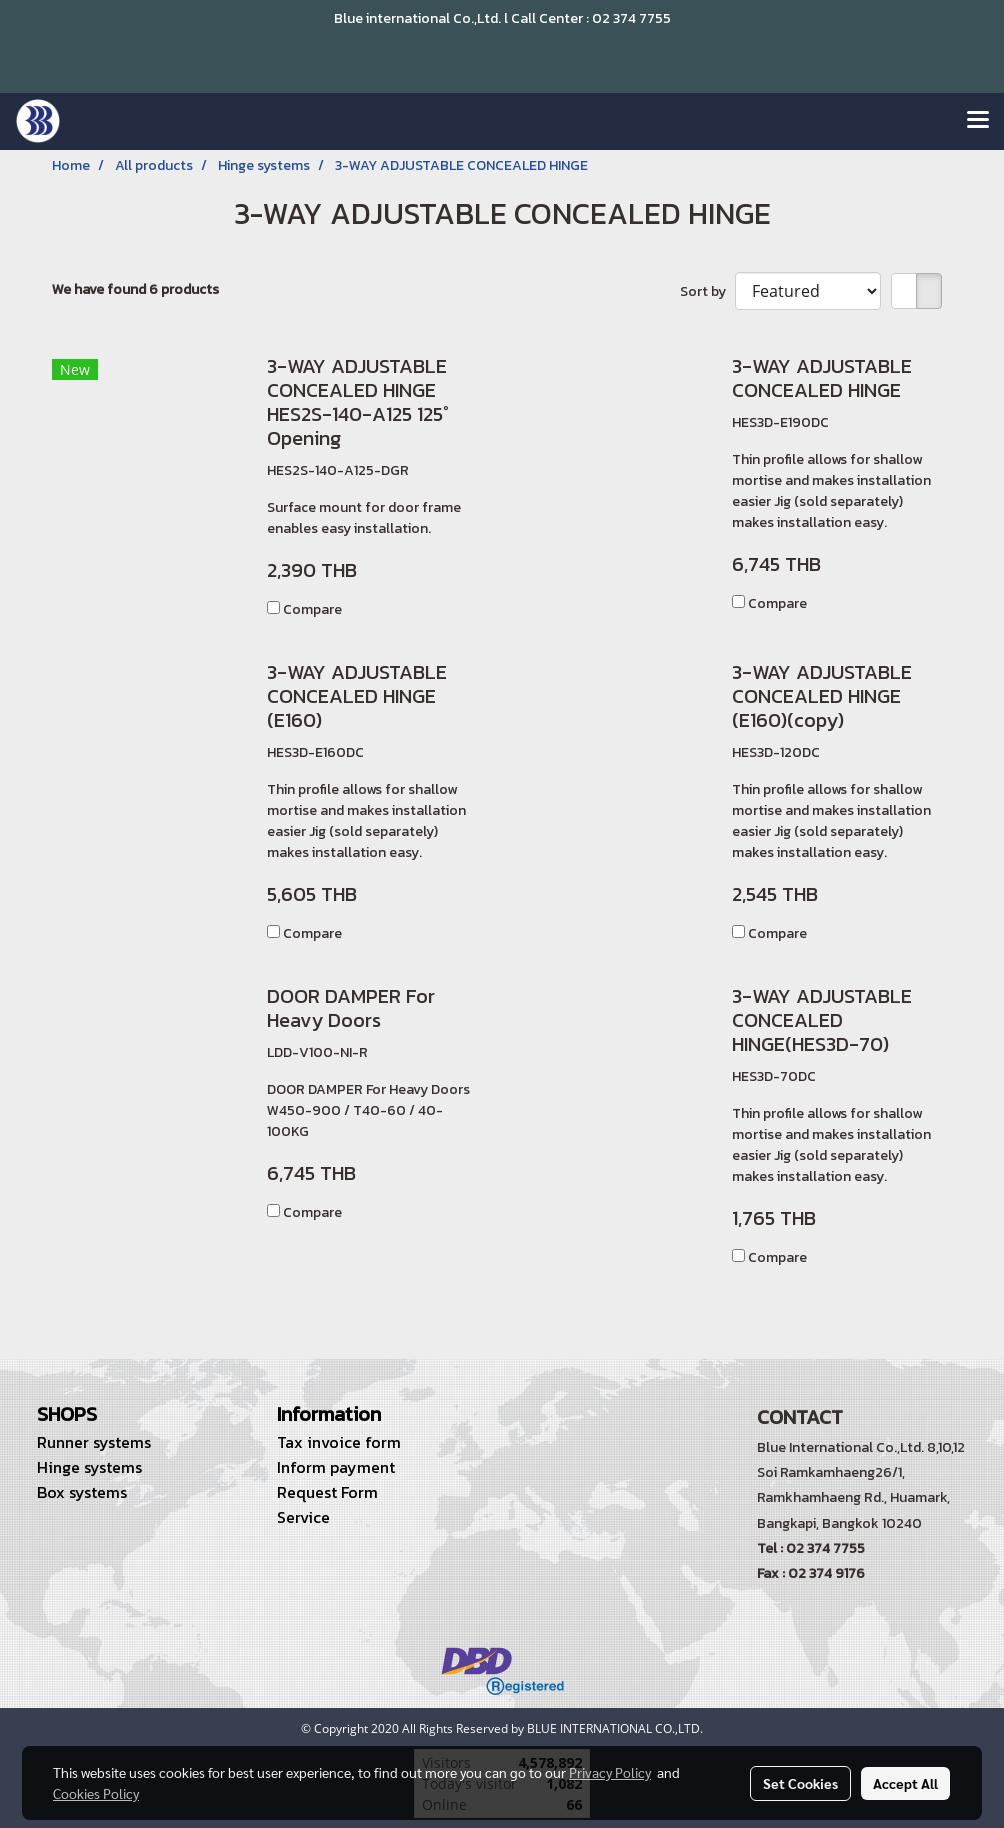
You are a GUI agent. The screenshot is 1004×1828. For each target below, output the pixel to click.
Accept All (905, 1783)
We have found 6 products (135, 289)
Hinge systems (89, 1467)
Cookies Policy (96, 1793)
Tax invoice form (339, 1442)
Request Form (327, 1492)
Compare (312, 609)
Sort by (707, 291)
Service (303, 1517)
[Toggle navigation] (978, 121)
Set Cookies (800, 1783)
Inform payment (336, 1467)
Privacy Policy (610, 1772)
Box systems (82, 1492)
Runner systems (94, 1442)
